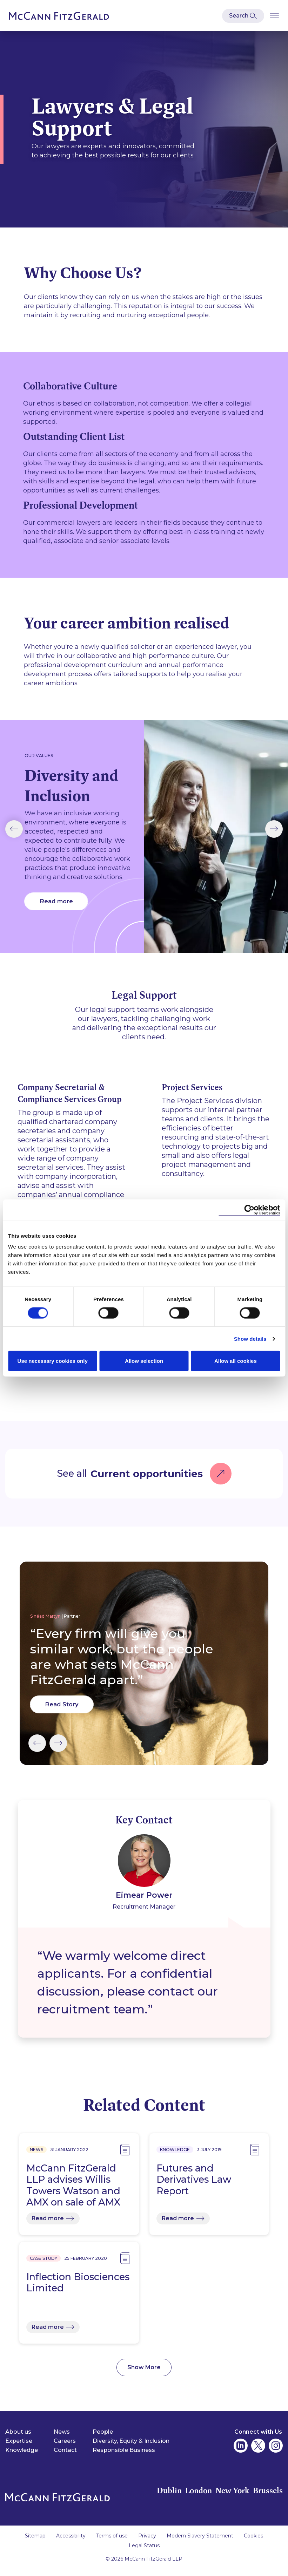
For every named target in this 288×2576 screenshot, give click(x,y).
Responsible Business (124, 2456)
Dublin (163, 2497)
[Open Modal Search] (243, 16)
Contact (65, 2456)
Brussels (267, 2497)
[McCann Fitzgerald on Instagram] (276, 2452)
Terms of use (112, 2543)
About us (18, 2438)
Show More (144, 2374)
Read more (56, 909)
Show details (250, 1338)
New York (230, 2497)
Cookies (253, 2543)
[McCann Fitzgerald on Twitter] (258, 2452)
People (103, 2438)
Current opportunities (147, 1480)
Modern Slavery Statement (200, 2543)
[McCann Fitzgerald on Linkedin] (241, 2452)
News (62, 2438)
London (194, 2497)
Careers (65, 2447)
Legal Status (144, 2552)
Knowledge (21, 2456)
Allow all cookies (235, 1361)
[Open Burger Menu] (274, 16)
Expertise (18, 2447)
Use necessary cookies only (53, 1361)
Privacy (147, 2543)
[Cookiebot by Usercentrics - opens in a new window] (249, 1209)
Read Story (62, 1711)
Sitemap (35, 2543)
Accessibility (71, 2543)
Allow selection (144, 1361)
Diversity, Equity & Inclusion (131, 2447)
